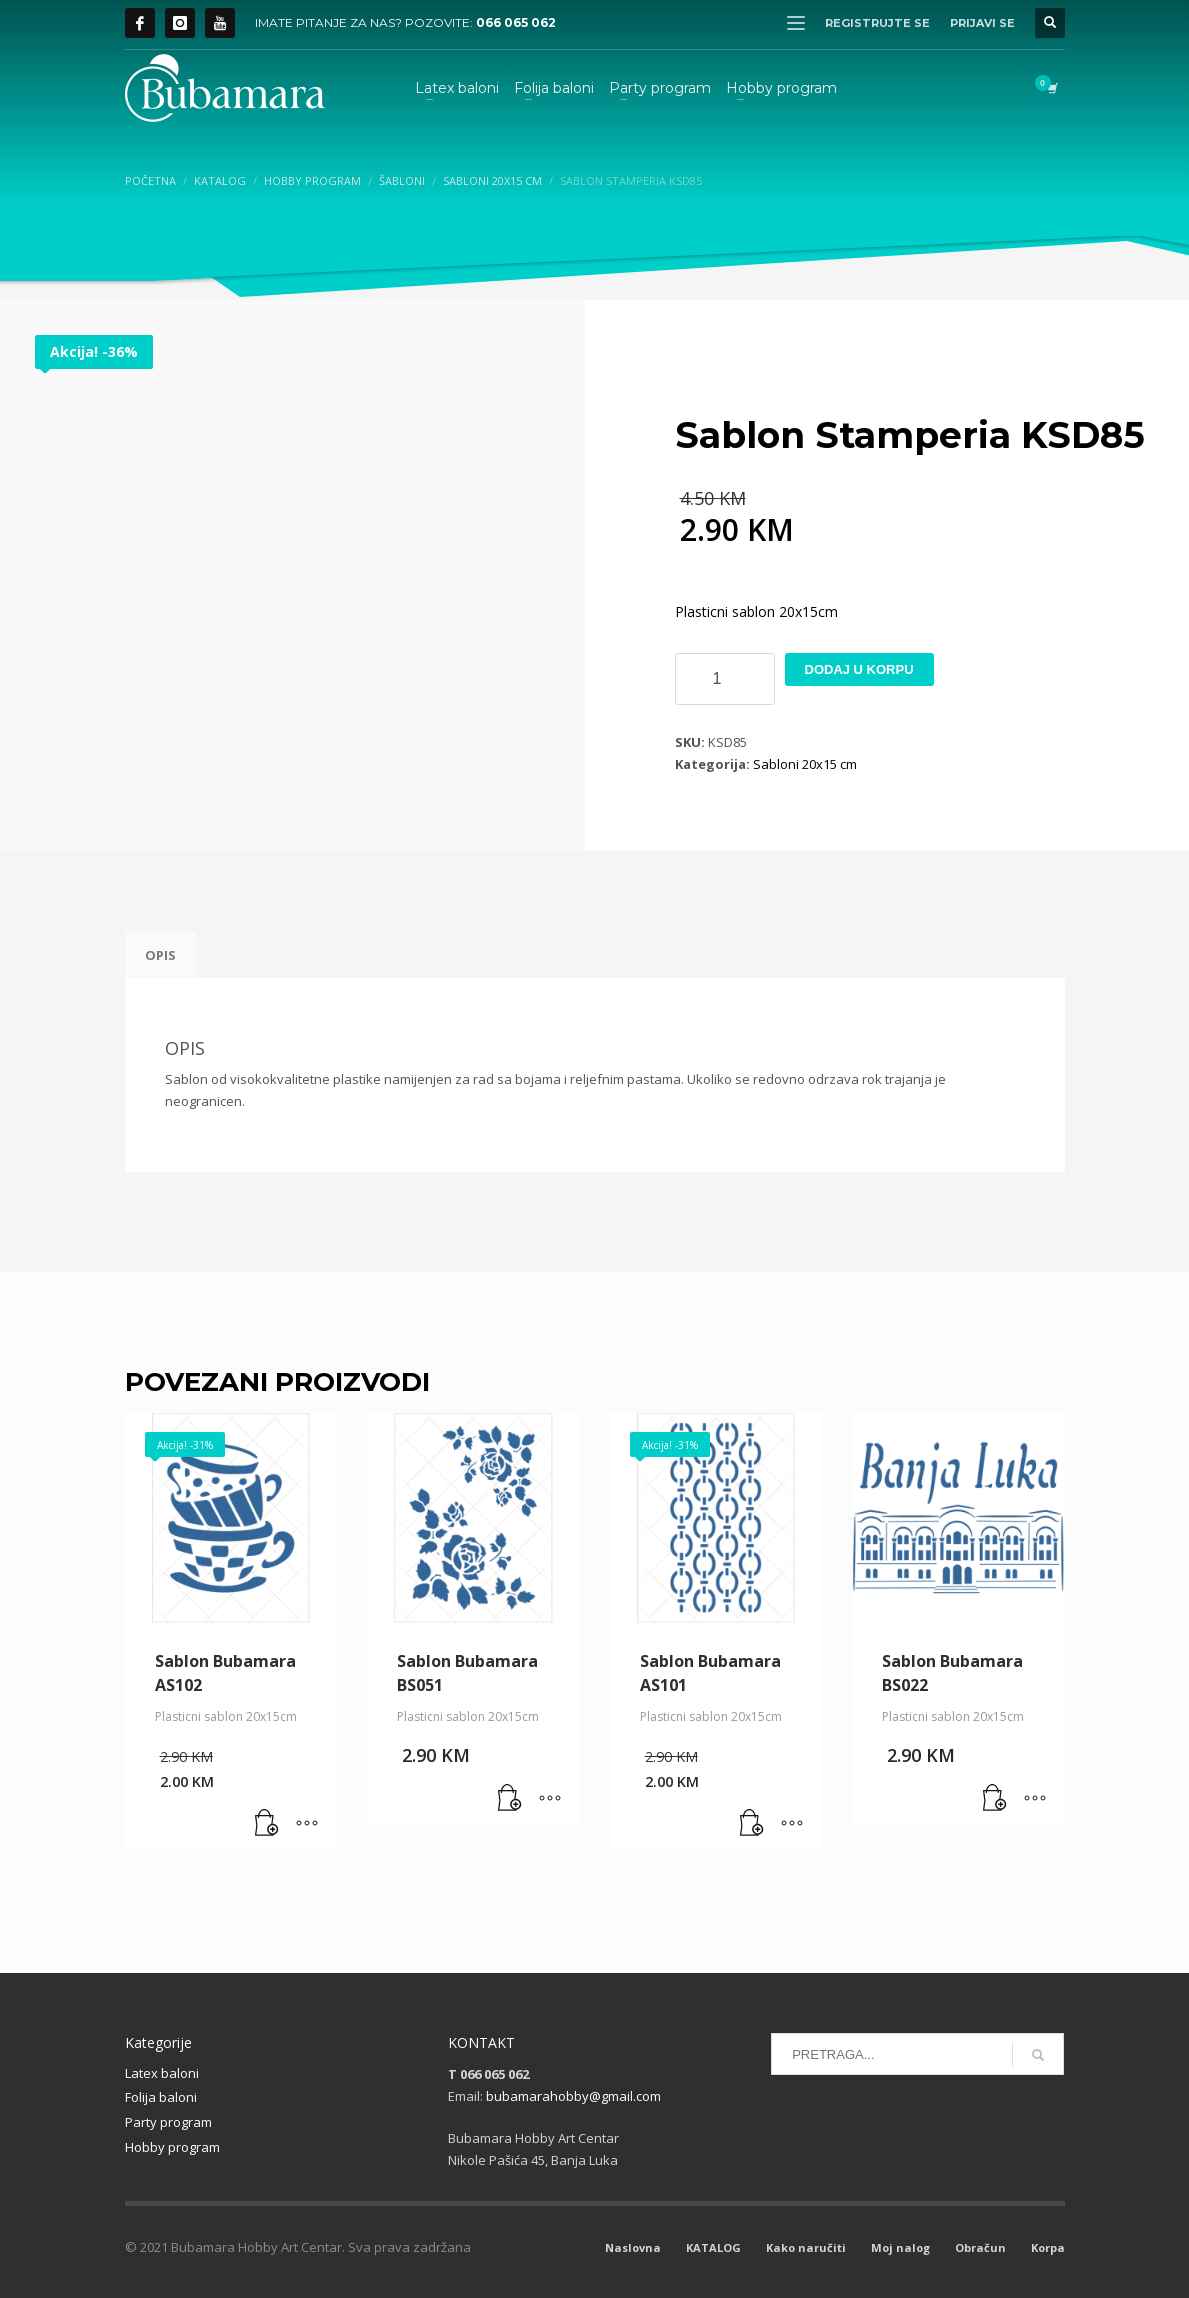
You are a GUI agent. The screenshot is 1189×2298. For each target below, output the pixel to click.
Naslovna (633, 2247)
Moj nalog (900, 2247)
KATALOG (713, 2247)
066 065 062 (516, 22)
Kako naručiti (806, 2247)
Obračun (980, 2247)
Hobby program (172, 2147)
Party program (168, 2122)
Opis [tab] (160, 955)
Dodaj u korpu (859, 669)
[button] (267, 1824)
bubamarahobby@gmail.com (573, 2096)
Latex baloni (162, 2073)
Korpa (1048, 2247)
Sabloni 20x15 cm (805, 764)
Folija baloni (161, 2097)
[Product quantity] (725, 679)
